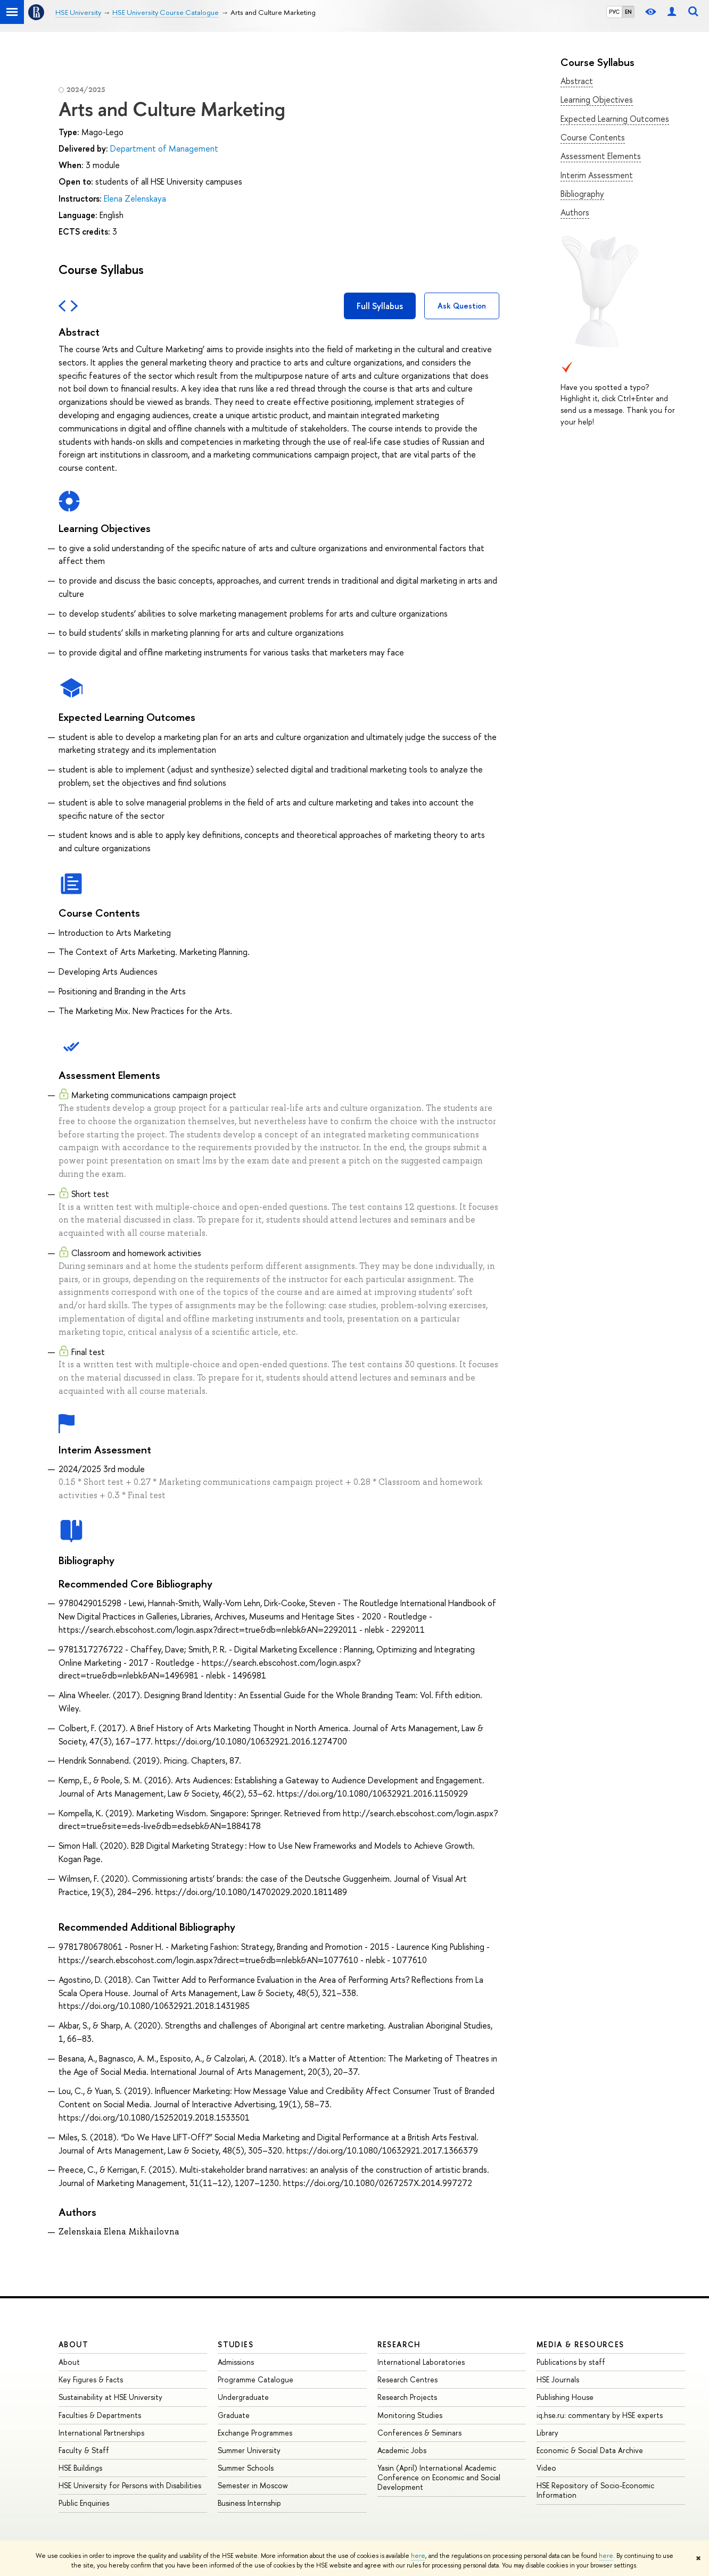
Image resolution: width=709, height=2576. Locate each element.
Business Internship (249, 2503)
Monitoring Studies (409, 2415)
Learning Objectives (596, 99)
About (73, 2344)
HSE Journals (558, 2379)
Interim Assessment (596, 175)
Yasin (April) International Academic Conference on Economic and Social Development (438, 2477)
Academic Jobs (401, 2450)
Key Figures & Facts (91, 2379)
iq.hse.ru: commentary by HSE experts (600, 2415)
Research (399, 2344)
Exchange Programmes (255, 2433)
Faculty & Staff (84, 2450)
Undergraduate (243, 2397)
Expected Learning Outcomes (614, 118)
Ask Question (462, 306)
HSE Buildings (80, 2468)
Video (546, 2468)
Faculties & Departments (100, 2415)
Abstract (576, 81)
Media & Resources (580, 2344)
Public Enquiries (84, 2503)
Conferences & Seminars (419, 2433)
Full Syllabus (380, 306)
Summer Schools (246, 2468)
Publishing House (565, 2397)
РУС (614, 11)
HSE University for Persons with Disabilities (130, 2485)
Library (547, 2433)
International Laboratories (421, 2362)
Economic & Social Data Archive (590, 2450)
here (418, 2556)
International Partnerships (101, 2433)
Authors (574, 212)
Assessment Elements (600, 156)
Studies (235, 2344)
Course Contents (592, 137)
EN (628, 11)
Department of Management (164, 148)
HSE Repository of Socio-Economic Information (595, 2490)
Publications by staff (571, 2362)
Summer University (249, 2450)
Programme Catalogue (255, 2379)
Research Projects (407, 2397)
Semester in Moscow (253, 2485)
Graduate (234, 2415)
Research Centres (407, 2379)
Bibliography (582, 194)
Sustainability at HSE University (110, 2397)
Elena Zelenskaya (135, 198)
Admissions (236, 2362)
